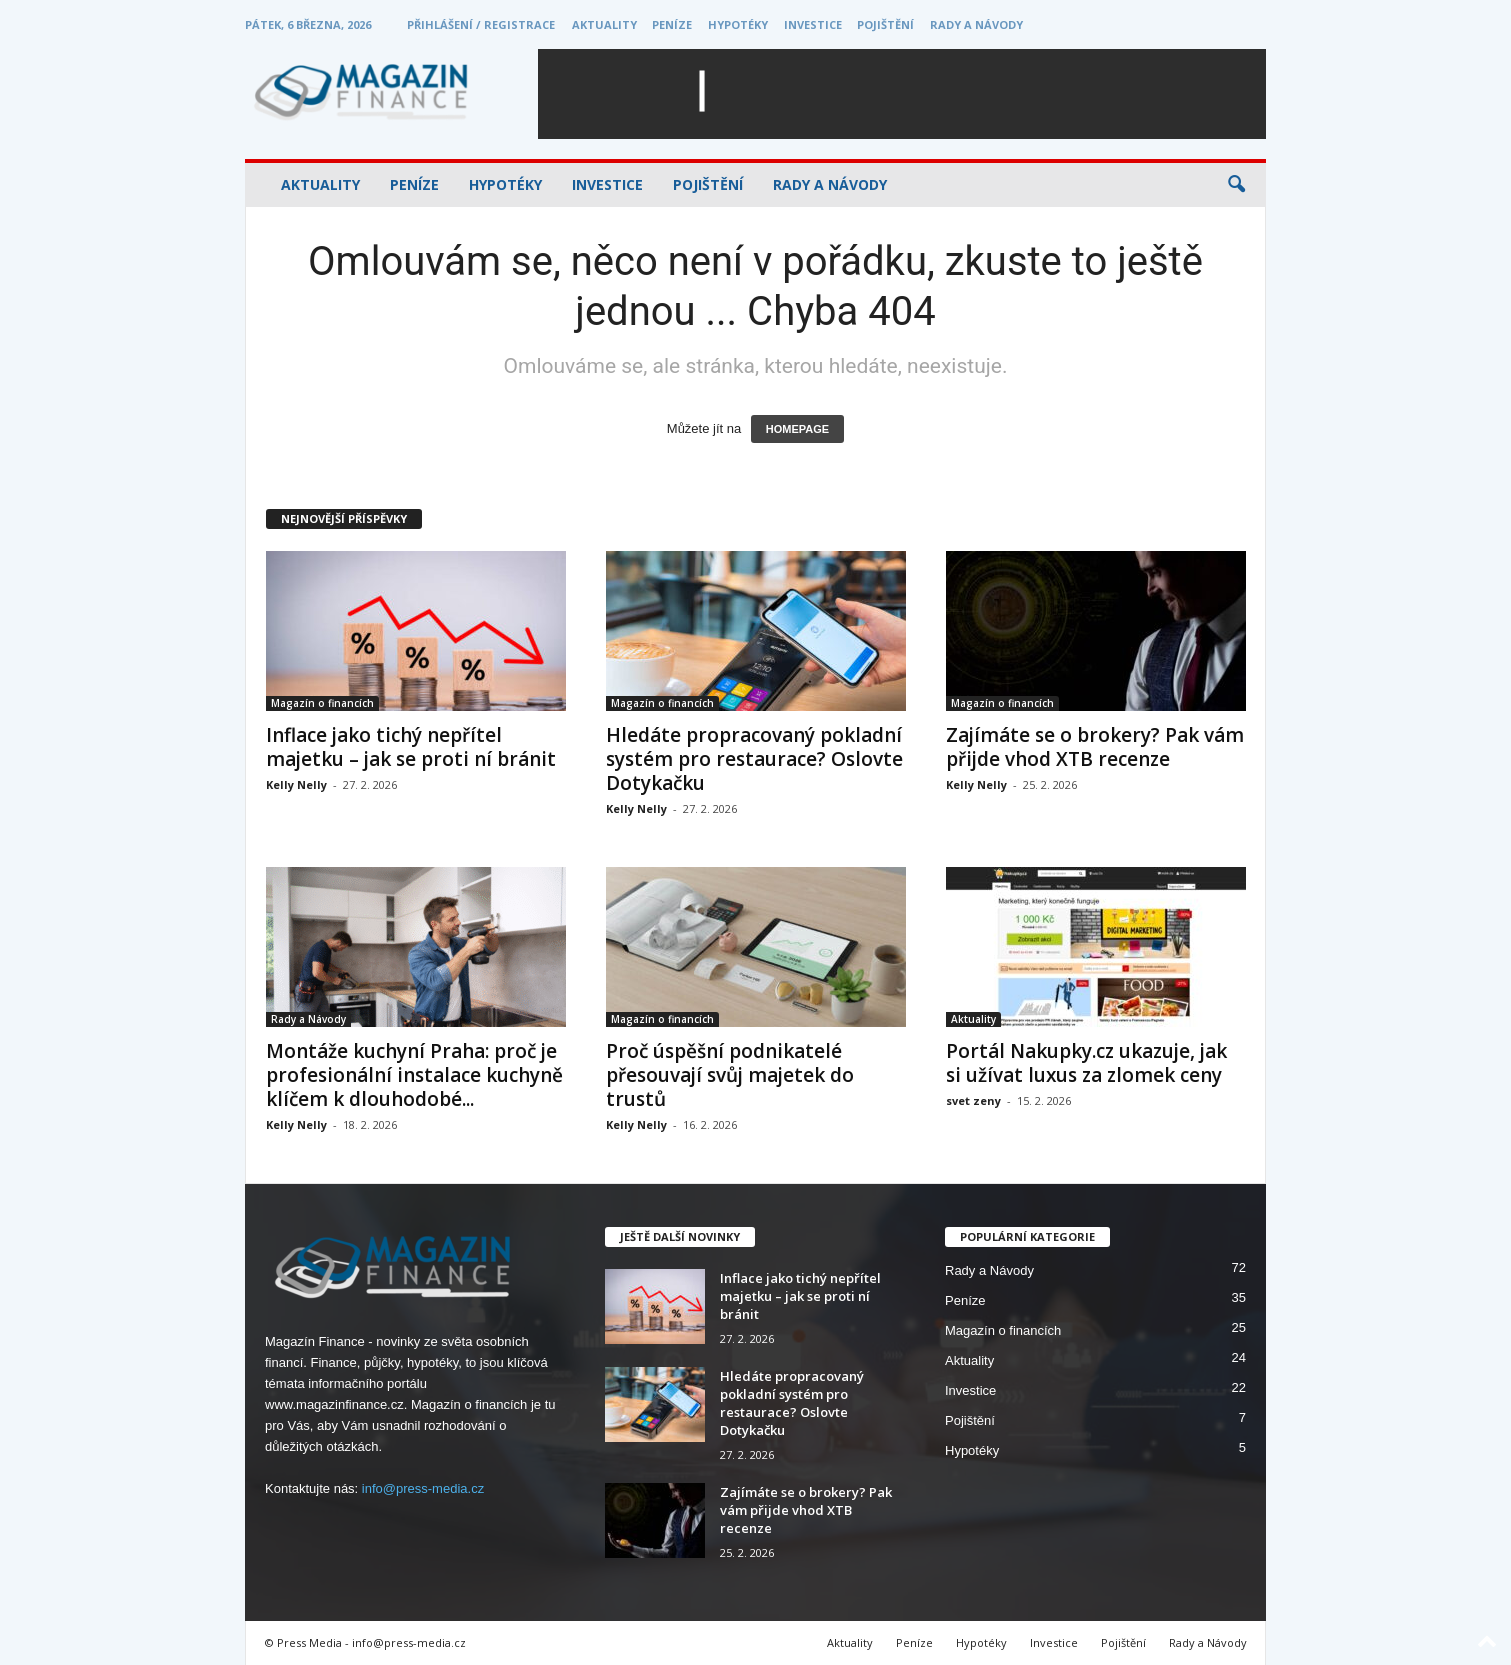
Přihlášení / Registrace (481, 24)
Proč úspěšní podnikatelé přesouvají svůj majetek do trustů (730, 1075)
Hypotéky (738, 24)
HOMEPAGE (797, 429)
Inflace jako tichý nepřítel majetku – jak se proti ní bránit (411, 747)
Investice (813, 24)
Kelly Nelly (296, 784)
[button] (1236, 185)
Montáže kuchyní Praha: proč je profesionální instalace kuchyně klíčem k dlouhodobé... (414, 1075)
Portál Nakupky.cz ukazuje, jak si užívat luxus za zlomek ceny (1086, 1063)
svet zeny (973, 1100)
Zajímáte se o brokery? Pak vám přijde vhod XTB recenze (1095, 747)
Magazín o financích (322, 703)
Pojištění (885, 24)
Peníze (672, 24)
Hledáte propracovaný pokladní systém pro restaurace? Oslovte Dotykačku (754, 759)
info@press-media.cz (423, 1488)
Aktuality (604, 24)
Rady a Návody (976, 24)
